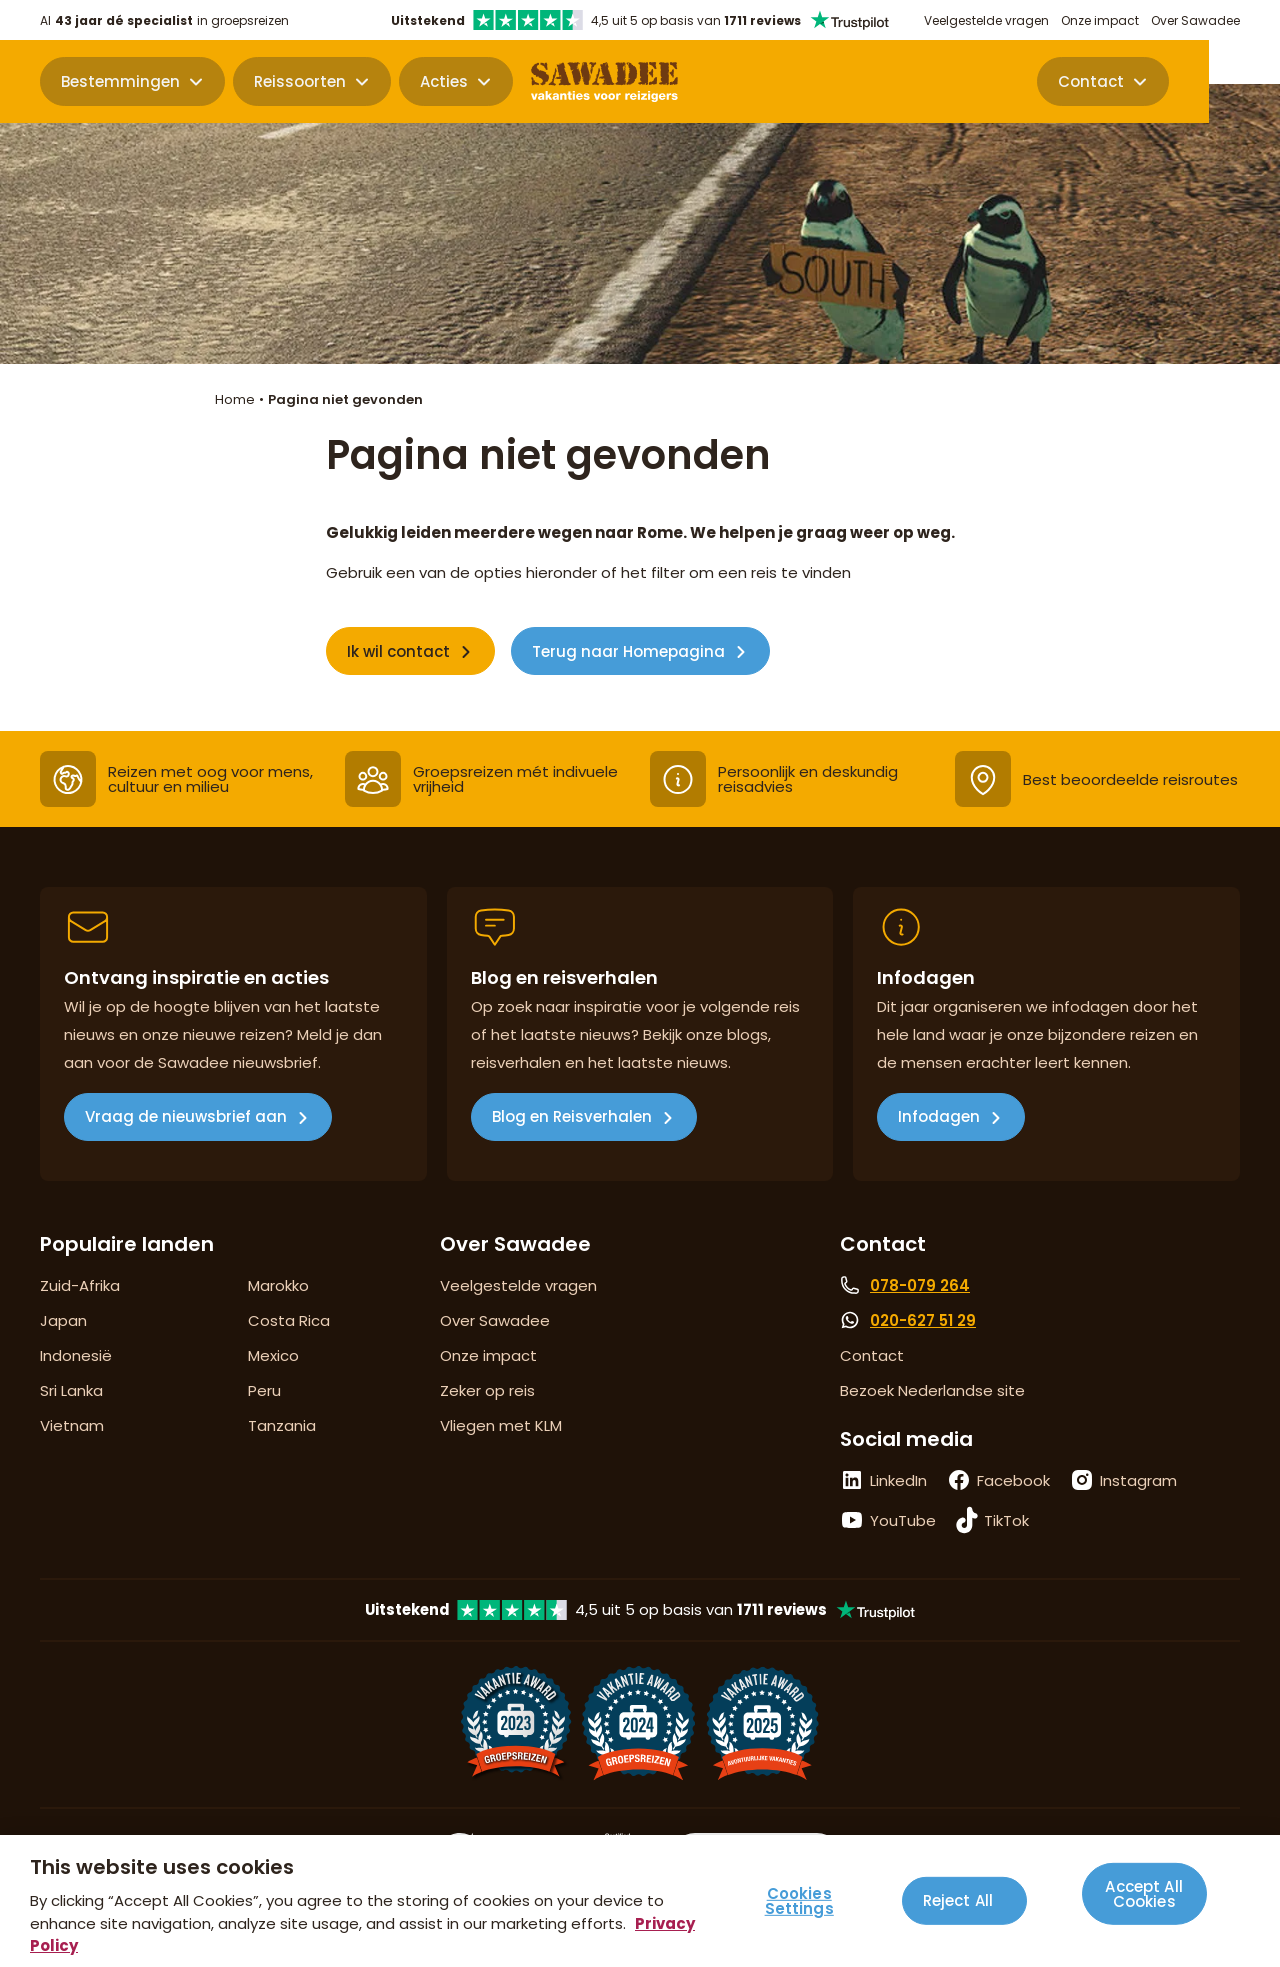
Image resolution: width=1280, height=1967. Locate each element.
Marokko (278, 1285)
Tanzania (282, 1425)
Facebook (1013, 1480)
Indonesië (76, 1355)
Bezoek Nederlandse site (932, 1390)
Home (235, 399)
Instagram (1138, 1480)
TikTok (1006, 1520)
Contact (1162, 82)
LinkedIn (898, 1480)
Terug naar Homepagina (628, 651)
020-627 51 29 (923, 1320)
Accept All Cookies (1144, 1893)
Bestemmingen (120, 82)
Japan (63, 1320)
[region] (640, 1901)
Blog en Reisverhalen (572, 1116)
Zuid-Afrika (80, 1285)
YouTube (903, 1520)
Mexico (273, 1355)
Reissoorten (300, 82)
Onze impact (1100, 20)
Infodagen (939, 1116)
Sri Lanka (71, 1390)
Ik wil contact (398, 651)
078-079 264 (920, 1285)
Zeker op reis (487, 1390)
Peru (264, 1390)
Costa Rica (289, 1320)
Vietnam (72, 1425)
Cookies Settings (799, 1901)
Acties (444, 82)
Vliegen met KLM (501, 1425)
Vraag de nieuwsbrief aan (186, 1116)
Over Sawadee (1195, 20)
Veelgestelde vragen (986, 20)
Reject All (958, 1900)
